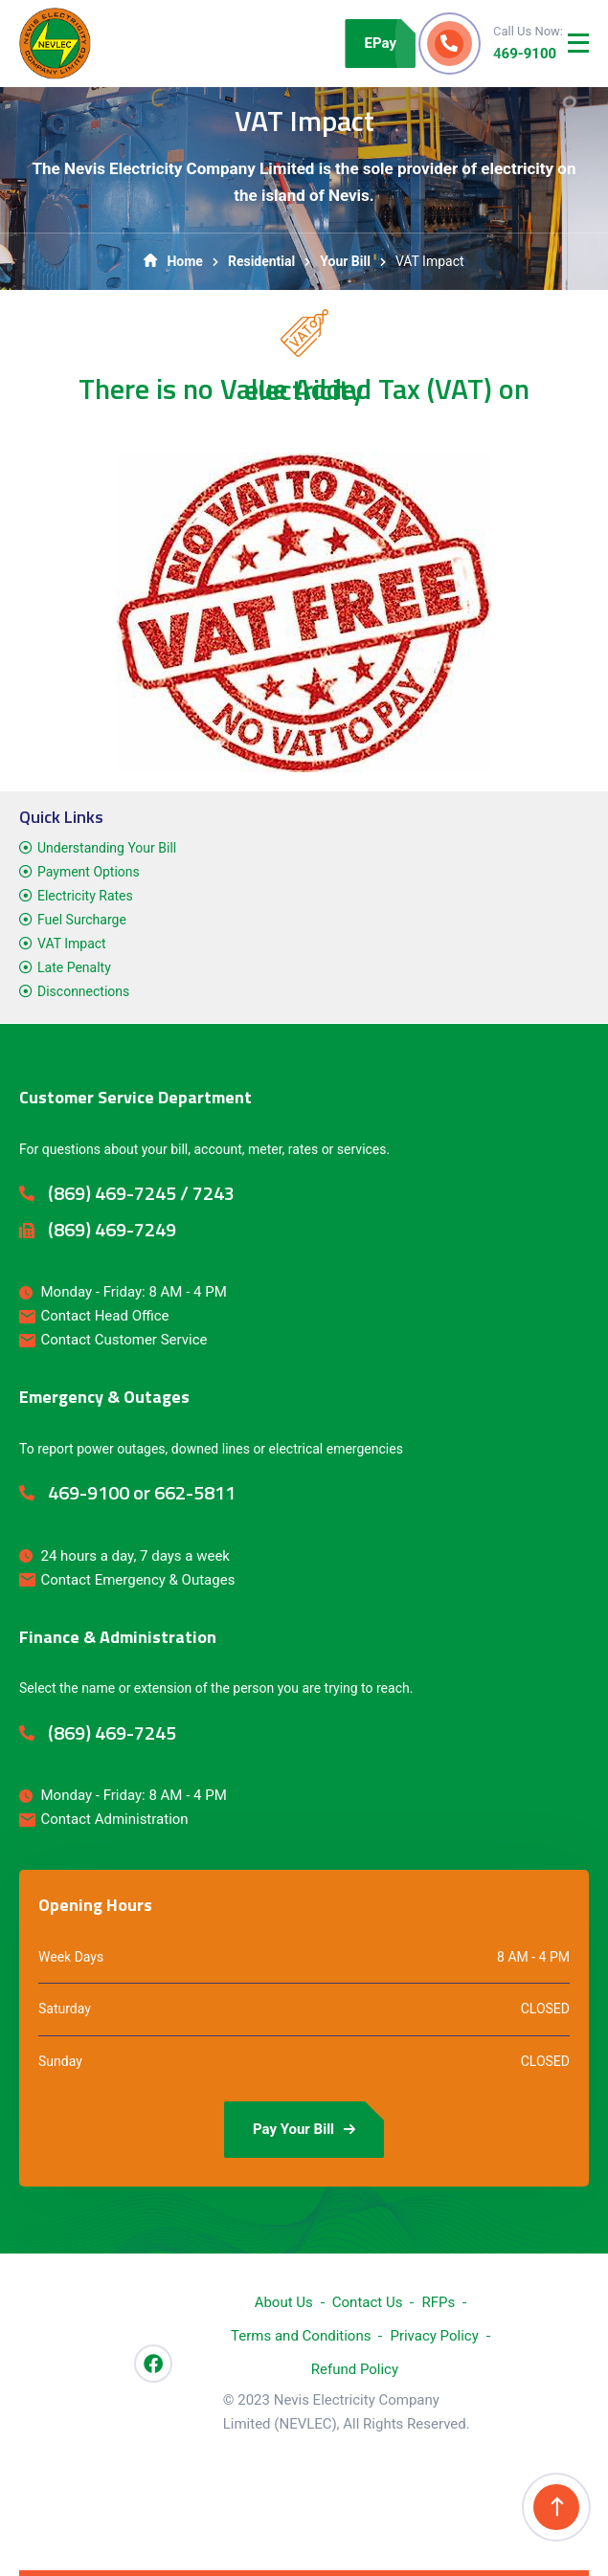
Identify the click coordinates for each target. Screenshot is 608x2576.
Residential (261, 261)
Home (173, 261)
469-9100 (524, 53)
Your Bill (345, 261)
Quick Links (61, 817)
